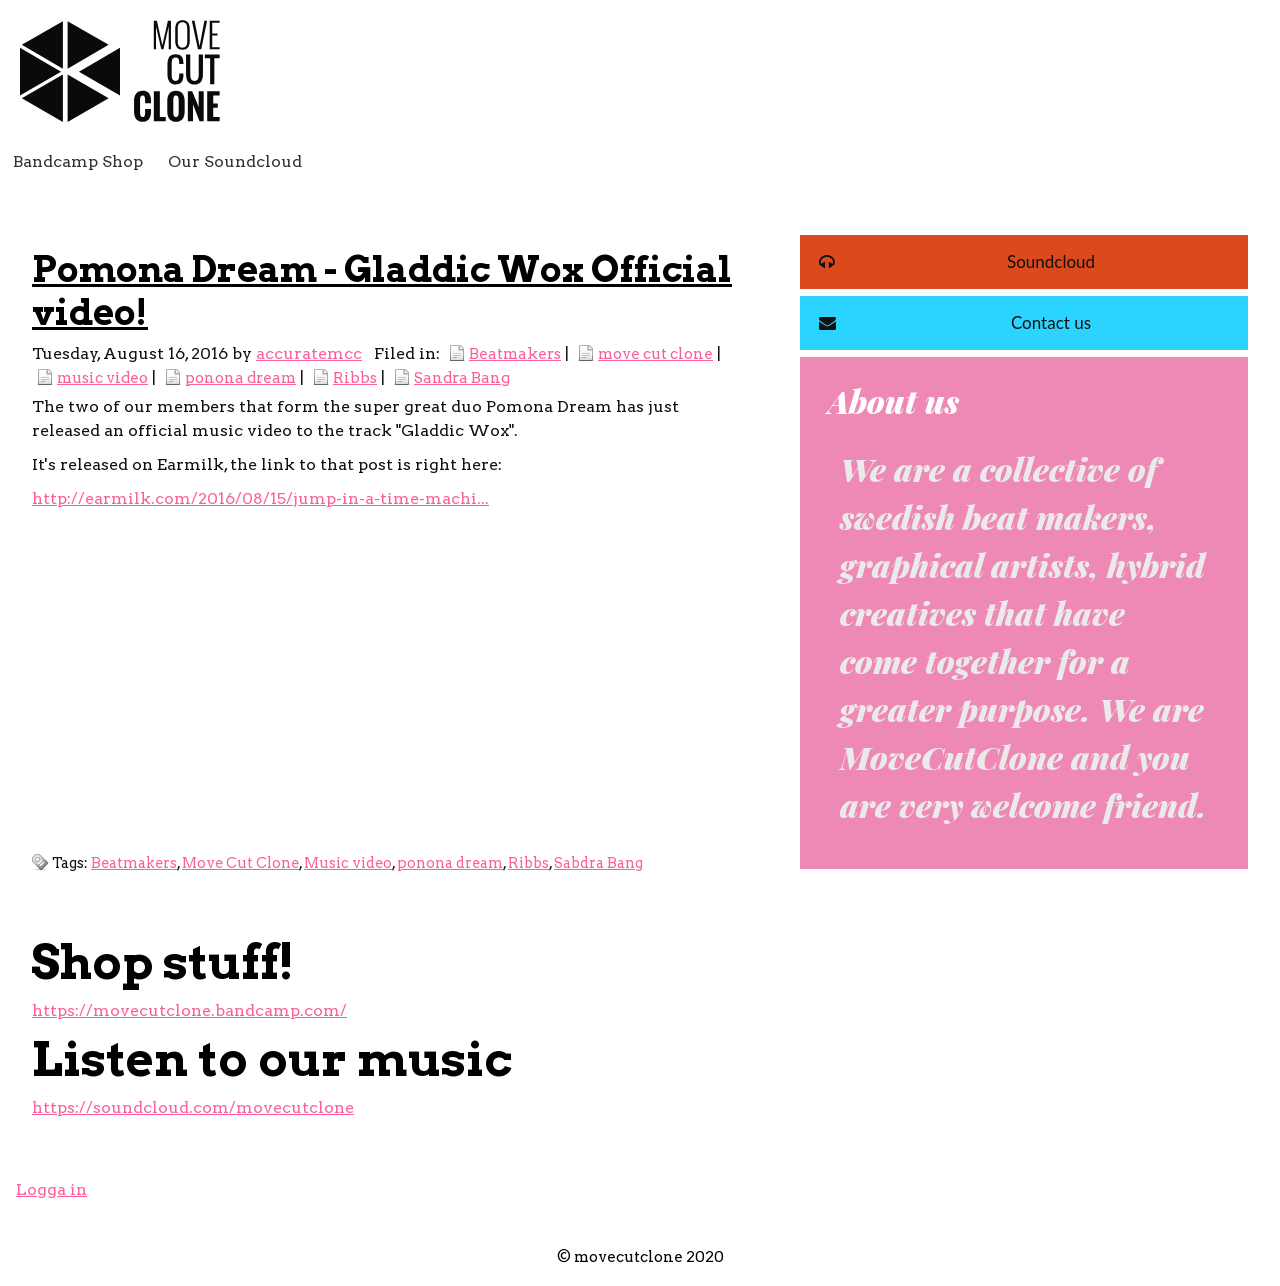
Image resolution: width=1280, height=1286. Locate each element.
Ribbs (355, 377)
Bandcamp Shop (78, 161)
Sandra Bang (462, 377)
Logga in (51, 1189)
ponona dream (240, 377)
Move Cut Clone (240, 863)
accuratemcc (309, 353)
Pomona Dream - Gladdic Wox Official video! (382, 290)
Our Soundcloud (235, 161)
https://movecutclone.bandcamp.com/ (189, 1010)
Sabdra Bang (598, 863)
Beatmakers (515, 353)
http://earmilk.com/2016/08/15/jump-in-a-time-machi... (260, 498)
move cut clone (655, 353)
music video (102, 377)
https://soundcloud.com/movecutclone (193, 1107)
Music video (348, 863)
